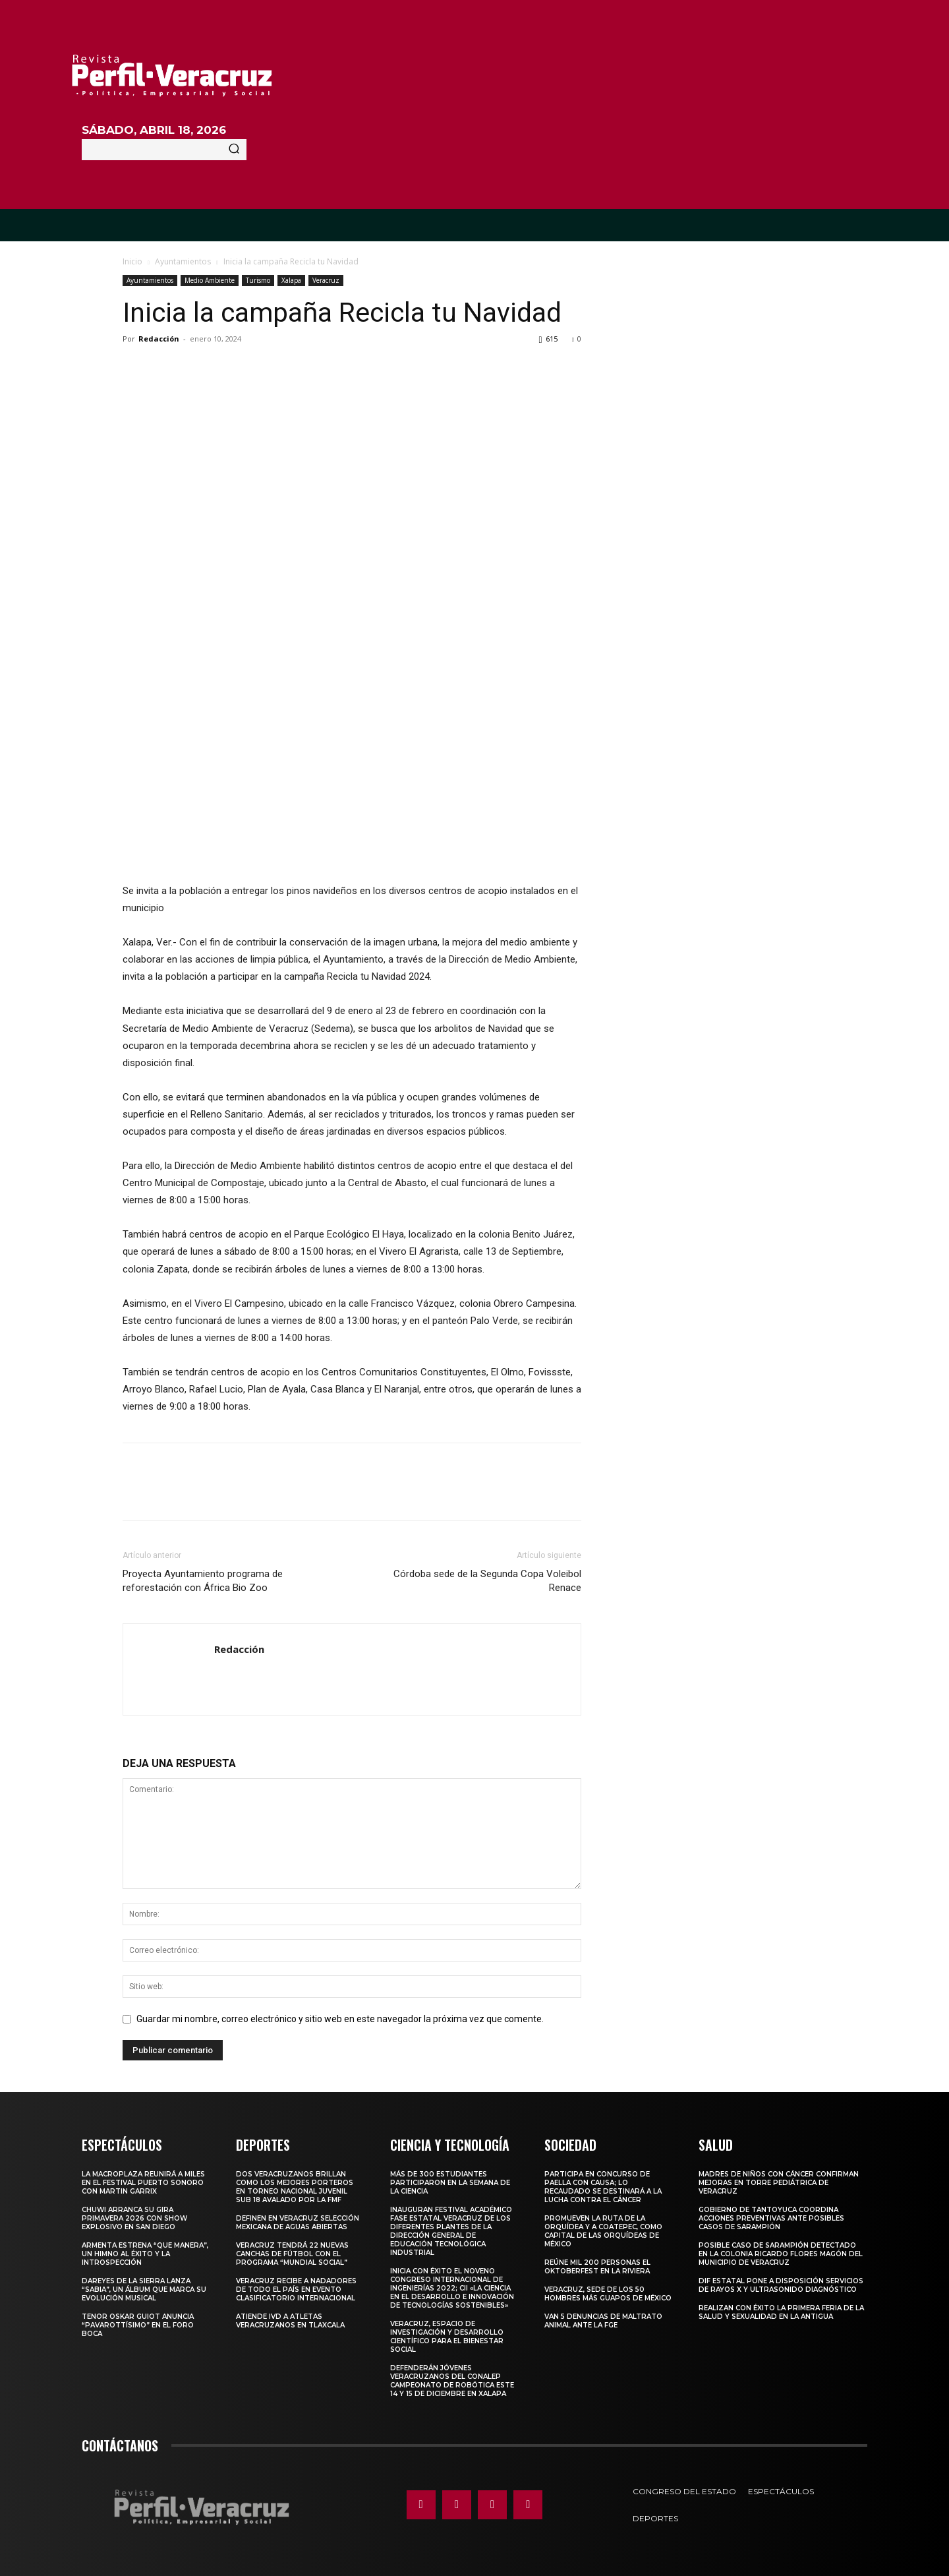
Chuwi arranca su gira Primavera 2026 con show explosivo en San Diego (134, 2218)
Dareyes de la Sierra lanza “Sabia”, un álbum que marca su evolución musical (144, 2289)
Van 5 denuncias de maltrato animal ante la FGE (603, 2320)
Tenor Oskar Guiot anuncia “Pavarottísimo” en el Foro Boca (138, 2325)
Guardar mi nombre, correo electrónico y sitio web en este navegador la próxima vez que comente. (340, 2019)
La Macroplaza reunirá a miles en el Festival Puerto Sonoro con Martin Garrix (143, 2183)
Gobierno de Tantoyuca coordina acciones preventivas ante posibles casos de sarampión (771, 2218)
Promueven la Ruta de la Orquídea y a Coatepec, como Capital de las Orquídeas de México (603, 2231)
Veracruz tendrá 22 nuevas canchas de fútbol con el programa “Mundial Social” (292, 2254)
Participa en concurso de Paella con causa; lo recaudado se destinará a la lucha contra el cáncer (603, 2187)
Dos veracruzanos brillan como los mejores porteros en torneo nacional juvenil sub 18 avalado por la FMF (294, 2187)
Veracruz (325, 280)
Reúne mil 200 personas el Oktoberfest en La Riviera (597, 2266)
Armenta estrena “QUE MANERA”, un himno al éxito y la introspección (145, 2254)
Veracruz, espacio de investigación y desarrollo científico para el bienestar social (446, 2337)
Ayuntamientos (183, 261)
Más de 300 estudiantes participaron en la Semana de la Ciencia (450, 2183)
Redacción (158, 339)
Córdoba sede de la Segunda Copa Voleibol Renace (487, 1581)
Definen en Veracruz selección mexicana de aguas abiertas (297, 2222)
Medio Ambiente (210, 280)
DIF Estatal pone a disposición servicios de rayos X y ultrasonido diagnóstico (781, 2285)
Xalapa (291, 280)
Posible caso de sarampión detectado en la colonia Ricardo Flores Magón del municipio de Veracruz (781, 2254)
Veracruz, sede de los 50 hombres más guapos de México (608, 2293)
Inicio (132, 261)
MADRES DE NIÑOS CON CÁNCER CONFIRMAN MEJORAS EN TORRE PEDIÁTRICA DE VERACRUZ (779, 2183)
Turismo (258, 280)
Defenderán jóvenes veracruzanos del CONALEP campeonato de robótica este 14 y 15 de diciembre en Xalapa (452, 2381)
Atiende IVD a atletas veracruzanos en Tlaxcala (290, 2320)
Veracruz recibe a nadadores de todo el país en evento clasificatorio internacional (296, 2289)
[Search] (233, 149)
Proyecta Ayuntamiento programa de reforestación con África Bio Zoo (203, 1581)
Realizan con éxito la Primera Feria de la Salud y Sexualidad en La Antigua (781, 2312)
